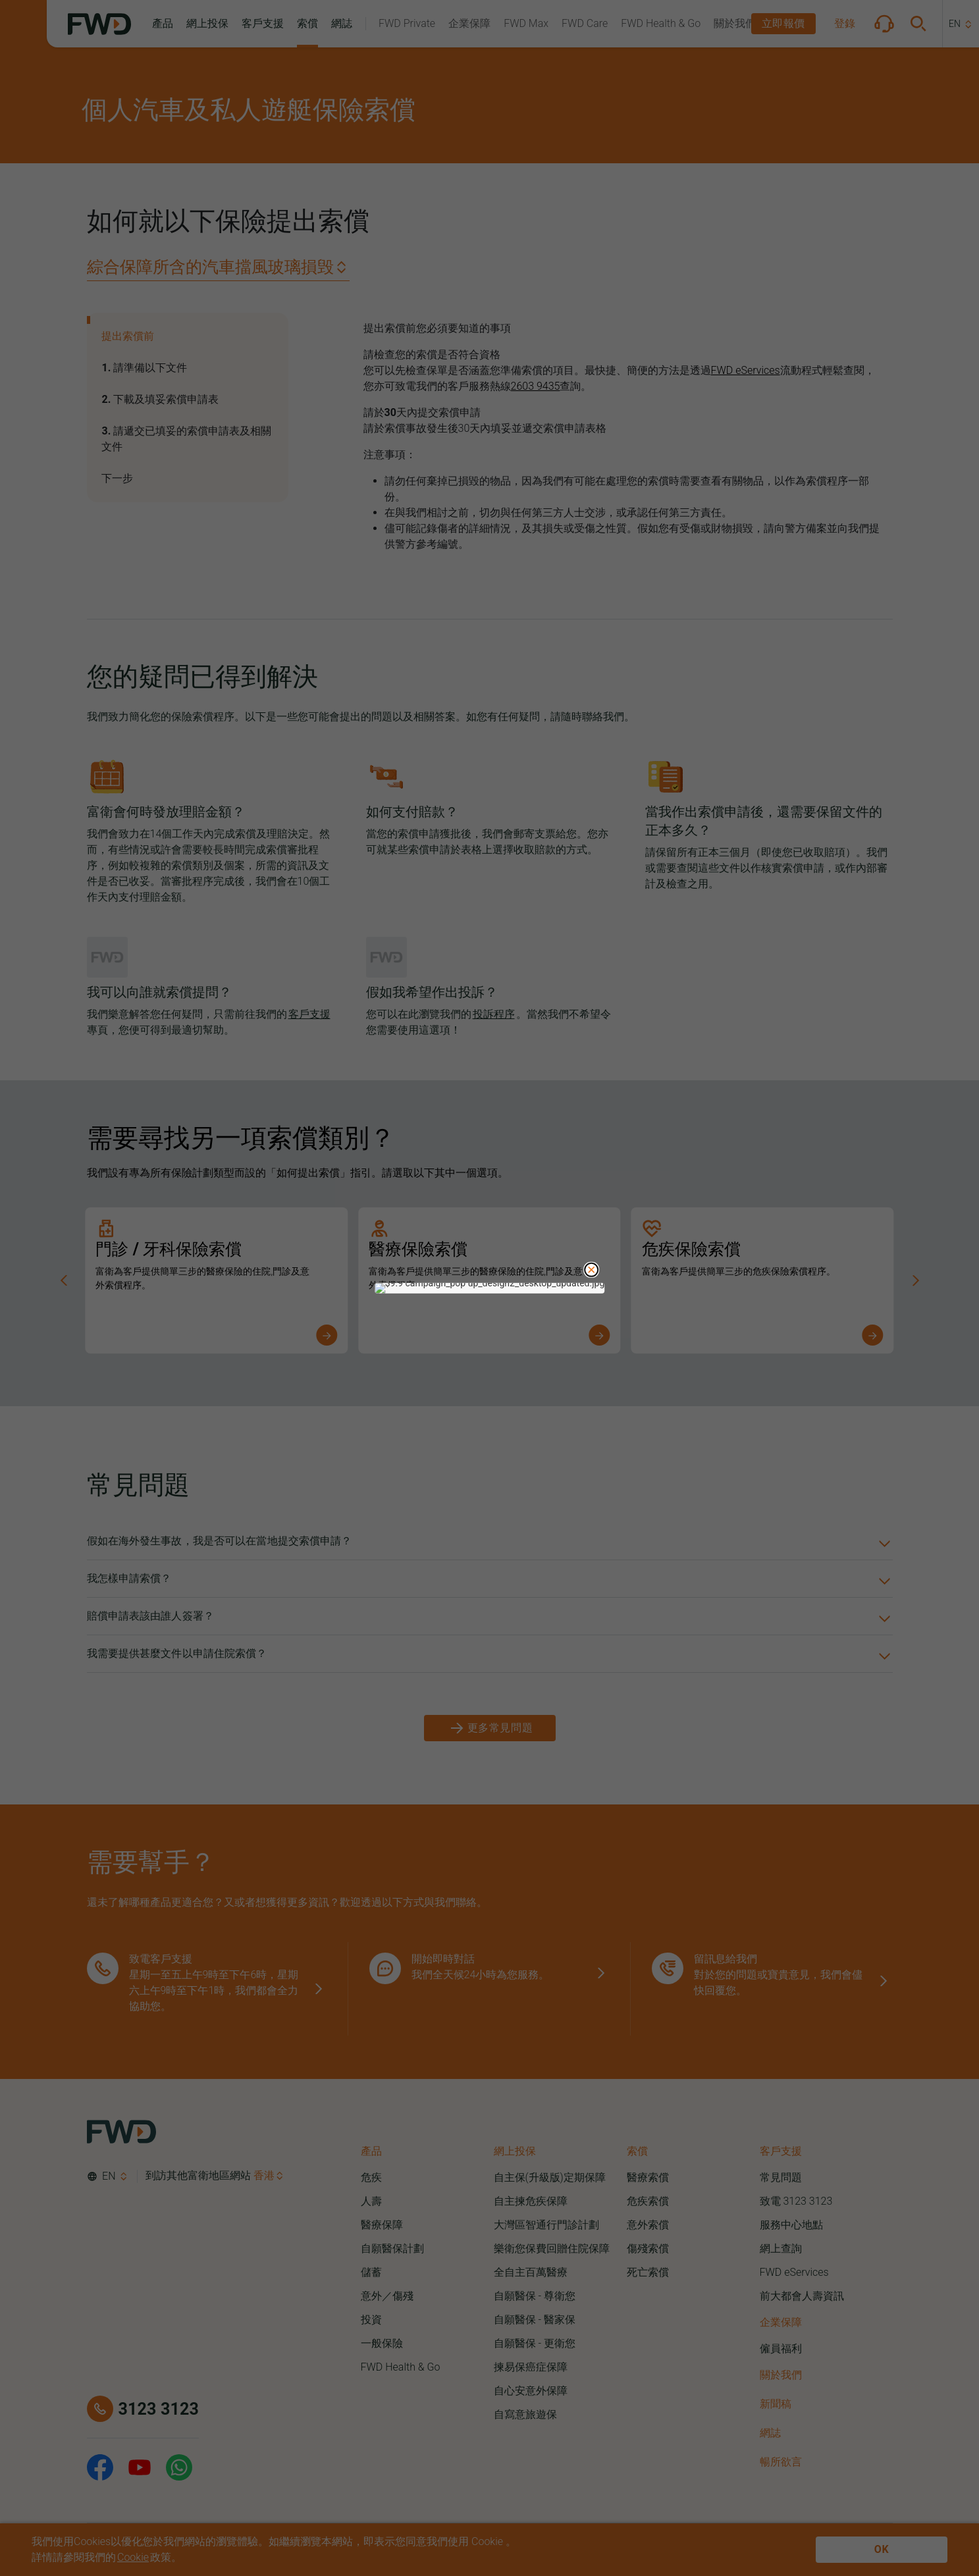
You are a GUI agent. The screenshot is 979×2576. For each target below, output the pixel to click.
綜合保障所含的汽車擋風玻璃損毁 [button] (210, 266)
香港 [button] (264, 2175)
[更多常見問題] (490, 1728)
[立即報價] (783, 23)
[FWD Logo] (99, 24)
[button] (162, 23)
